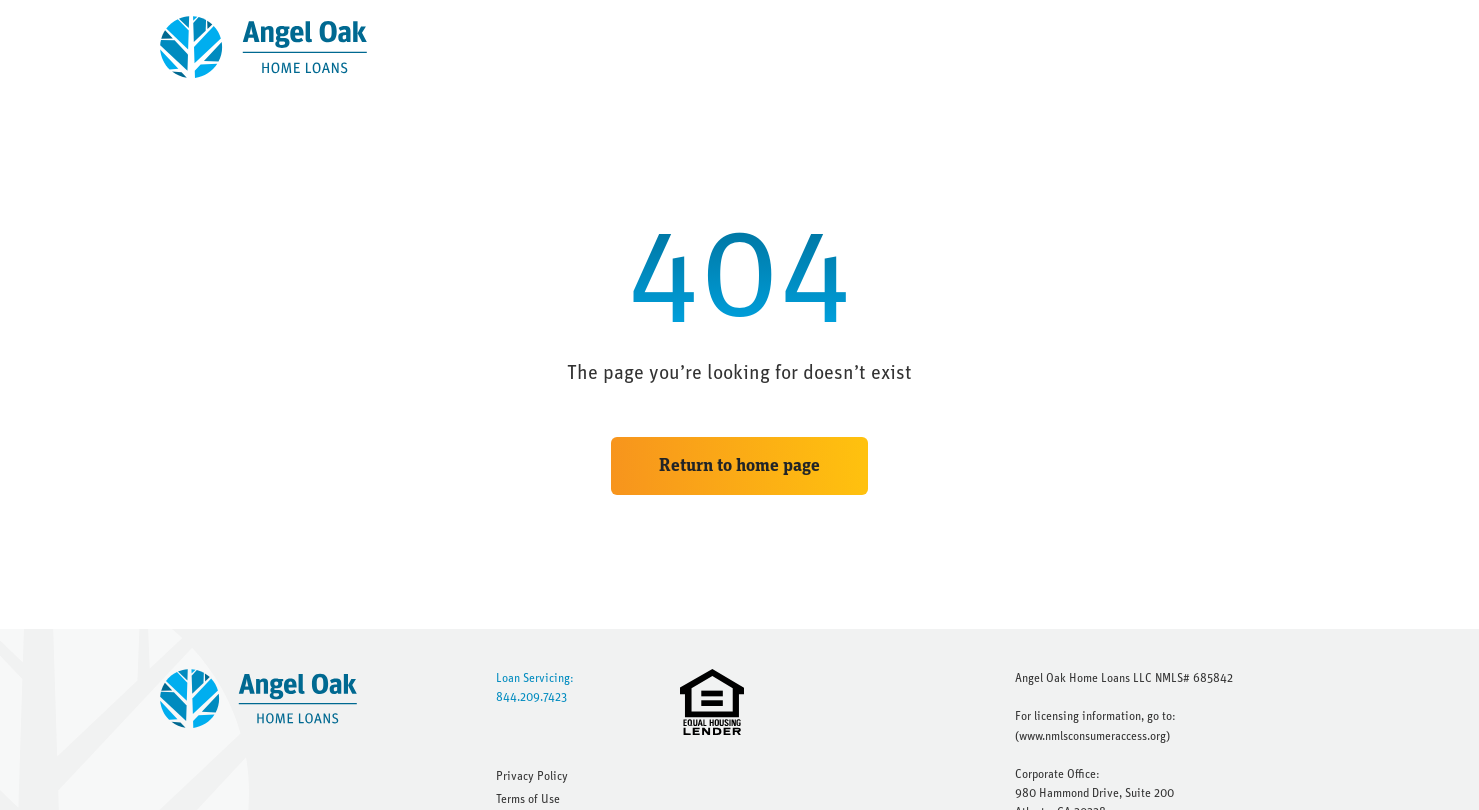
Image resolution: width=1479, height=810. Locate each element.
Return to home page (739, 466)
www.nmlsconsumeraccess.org (1092, 736)
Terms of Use (528, 799)
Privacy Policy (532, 776)
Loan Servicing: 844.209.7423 (535, 687)
